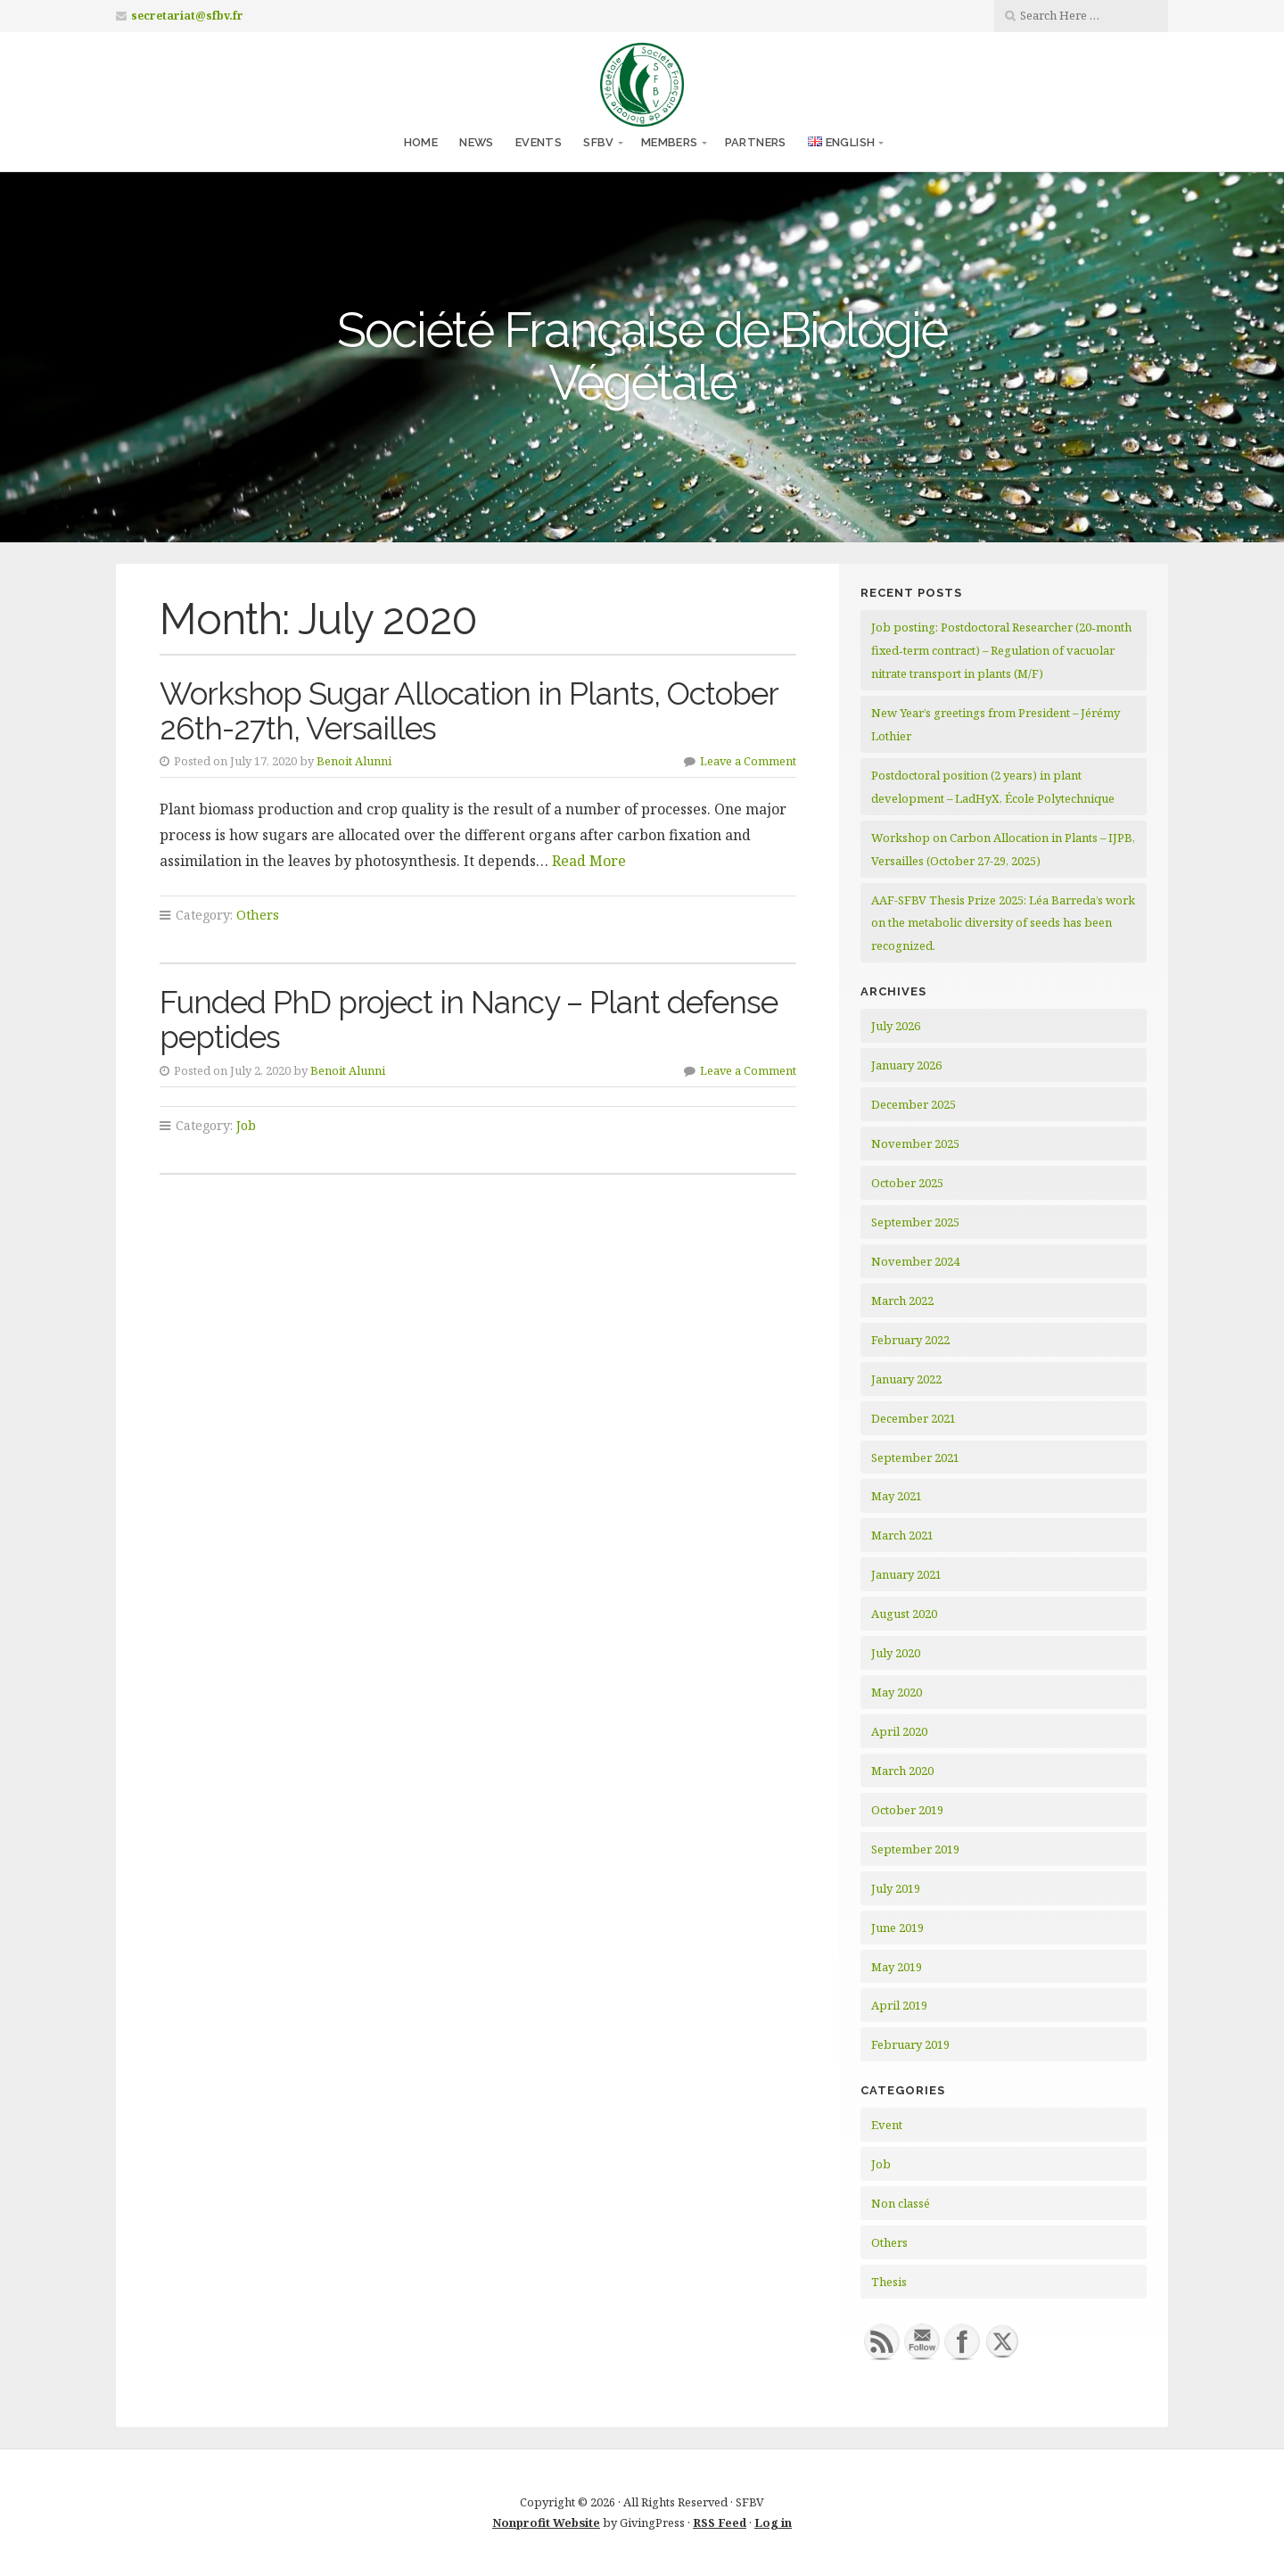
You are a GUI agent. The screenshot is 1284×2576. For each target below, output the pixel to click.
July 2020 (895, 1653)
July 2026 (895, 1026)
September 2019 (915, 1849)
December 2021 (913, 1418)
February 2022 (910, 1340)
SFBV (598, 142)
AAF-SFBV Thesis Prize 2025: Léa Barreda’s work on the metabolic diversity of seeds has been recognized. (1003, 923)
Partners (755, 142)
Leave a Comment (748, 761)
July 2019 (895, 1888)
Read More (589, 861)
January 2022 (906, 1379)
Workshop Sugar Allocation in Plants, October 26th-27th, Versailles (469, 711)
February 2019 (910, 2044)
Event (886, 2125)
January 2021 (906, 1574)
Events (538, 142)
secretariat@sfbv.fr (187, 15)
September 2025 (915, 1222)
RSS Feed (719, 2522)
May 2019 (896, 1967)
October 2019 (907, 1810)
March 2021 (902, 1535)
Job (246, 1125)
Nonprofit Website (546, 2522)
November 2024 (915, 1261)
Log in (773, 2522)
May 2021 (896, 1496)
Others (257, 914)
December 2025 (913, 1104)
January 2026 (906, 1065)
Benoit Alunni (354, 761)
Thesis (889, 2282)
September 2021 (915, 1457)
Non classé (900, 2203)
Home (421, 142)
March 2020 (902, 1771)
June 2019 (897, 1928)
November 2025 (915, 1143)
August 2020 (904, 1614)
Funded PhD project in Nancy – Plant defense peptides (469, 1019)
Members (669, 142)
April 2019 (899, 2005)
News (476, 142)
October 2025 (907, 1183)
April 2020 (899, 1731)
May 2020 (896, 1692)
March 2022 (902, 1300)
